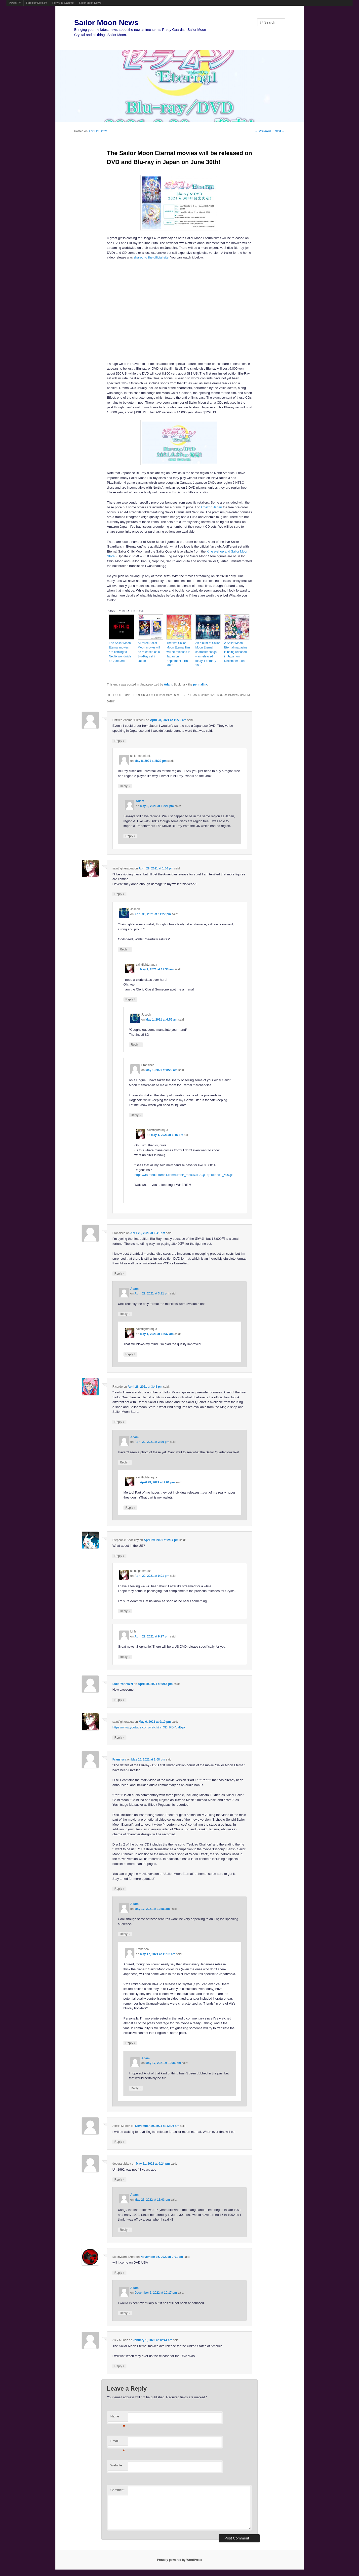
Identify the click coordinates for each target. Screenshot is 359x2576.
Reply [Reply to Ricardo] (119, 1422)
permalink (200, 684)
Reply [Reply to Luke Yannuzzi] (119, 1700)
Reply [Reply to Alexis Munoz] (119, 2142)
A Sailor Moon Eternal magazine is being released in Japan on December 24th (235, 652)
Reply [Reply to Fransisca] (136, 1115)
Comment (117, 2490)
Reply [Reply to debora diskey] (119, 2179)
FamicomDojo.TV (36, 2)
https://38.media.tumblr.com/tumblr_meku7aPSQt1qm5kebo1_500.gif (183, 1175)
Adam (168, 684)
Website (116, 2465)
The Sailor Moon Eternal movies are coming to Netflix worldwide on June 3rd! (120, 652)
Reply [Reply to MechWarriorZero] (119, 2273)
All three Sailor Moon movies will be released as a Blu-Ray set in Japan (149, 652)
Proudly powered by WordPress (179, 2560)
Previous (263, 131)
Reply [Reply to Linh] (125, 1657)
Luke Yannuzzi (122, 1684)
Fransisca (119, 1759)
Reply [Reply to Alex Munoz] (119, 2366)
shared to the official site (151, 257)
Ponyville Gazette (63, 2)
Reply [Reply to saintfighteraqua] (119, 894)
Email (117, 2442)
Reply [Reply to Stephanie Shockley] (119, 1556)
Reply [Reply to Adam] (130, 836)
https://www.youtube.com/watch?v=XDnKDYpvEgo (148, 1727)
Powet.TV (15, 2)
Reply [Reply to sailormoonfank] (125, 786)
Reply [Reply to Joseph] (125, 949)
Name (117, 2417)
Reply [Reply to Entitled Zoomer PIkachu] (119, 741)
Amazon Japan (211, 507)
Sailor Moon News (90, 2)
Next (280, 131)
